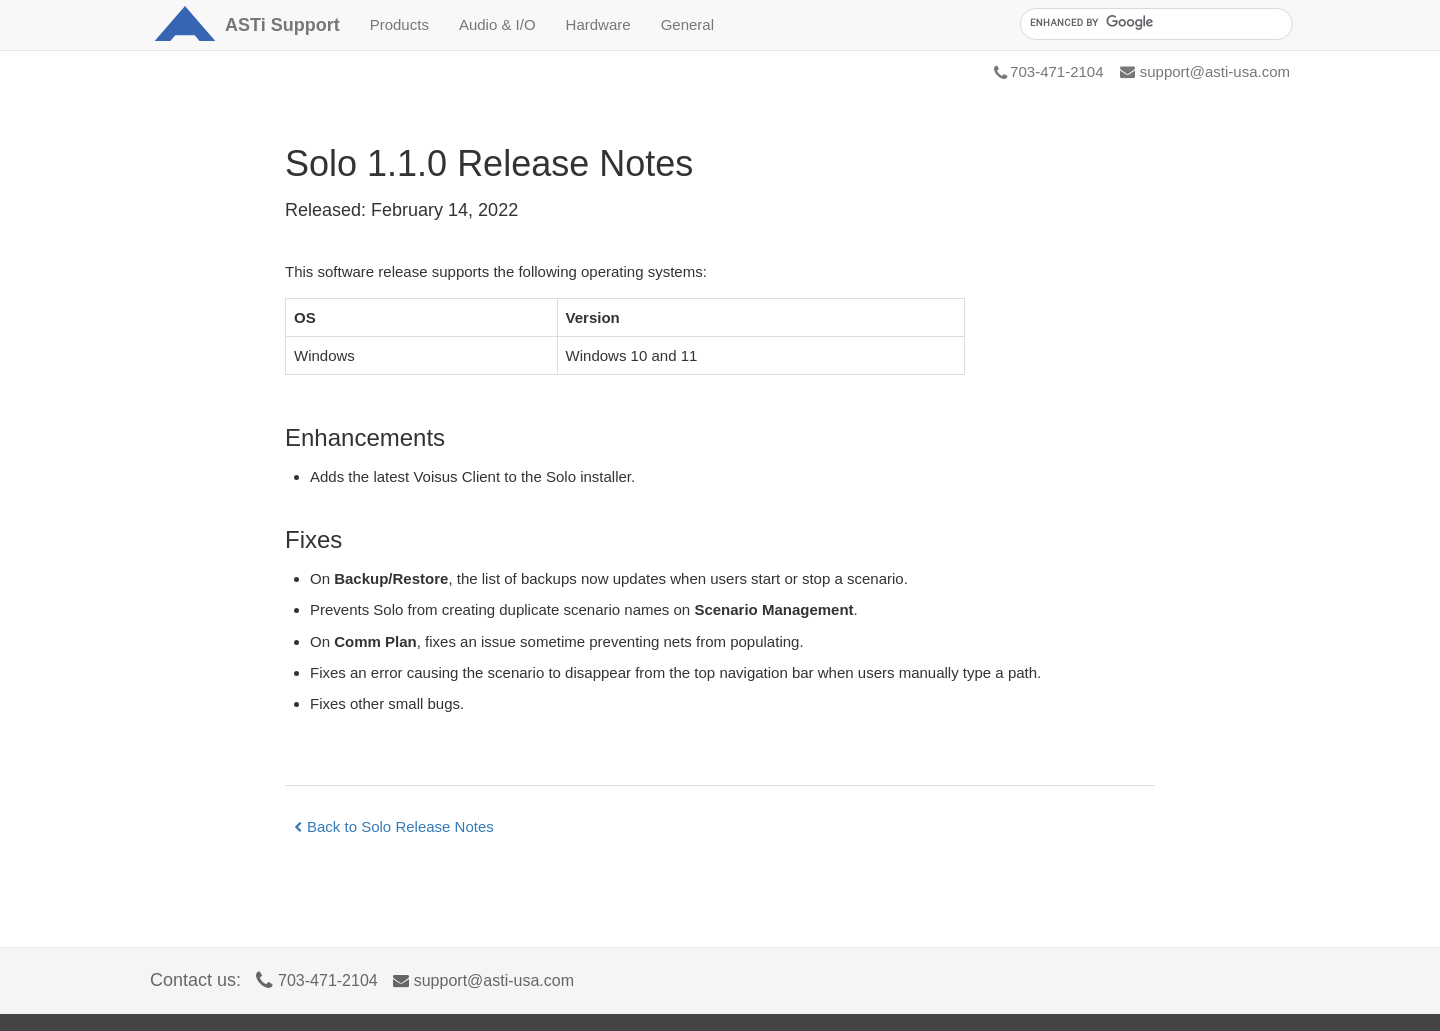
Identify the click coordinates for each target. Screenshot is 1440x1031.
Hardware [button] (598, 24)
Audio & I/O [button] (497, 24)
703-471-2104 (1048, 71)
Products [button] (399, 24)
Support (282, 25)
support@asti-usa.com (1205, 71)
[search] (1154, 23)
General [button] (687, 24)
